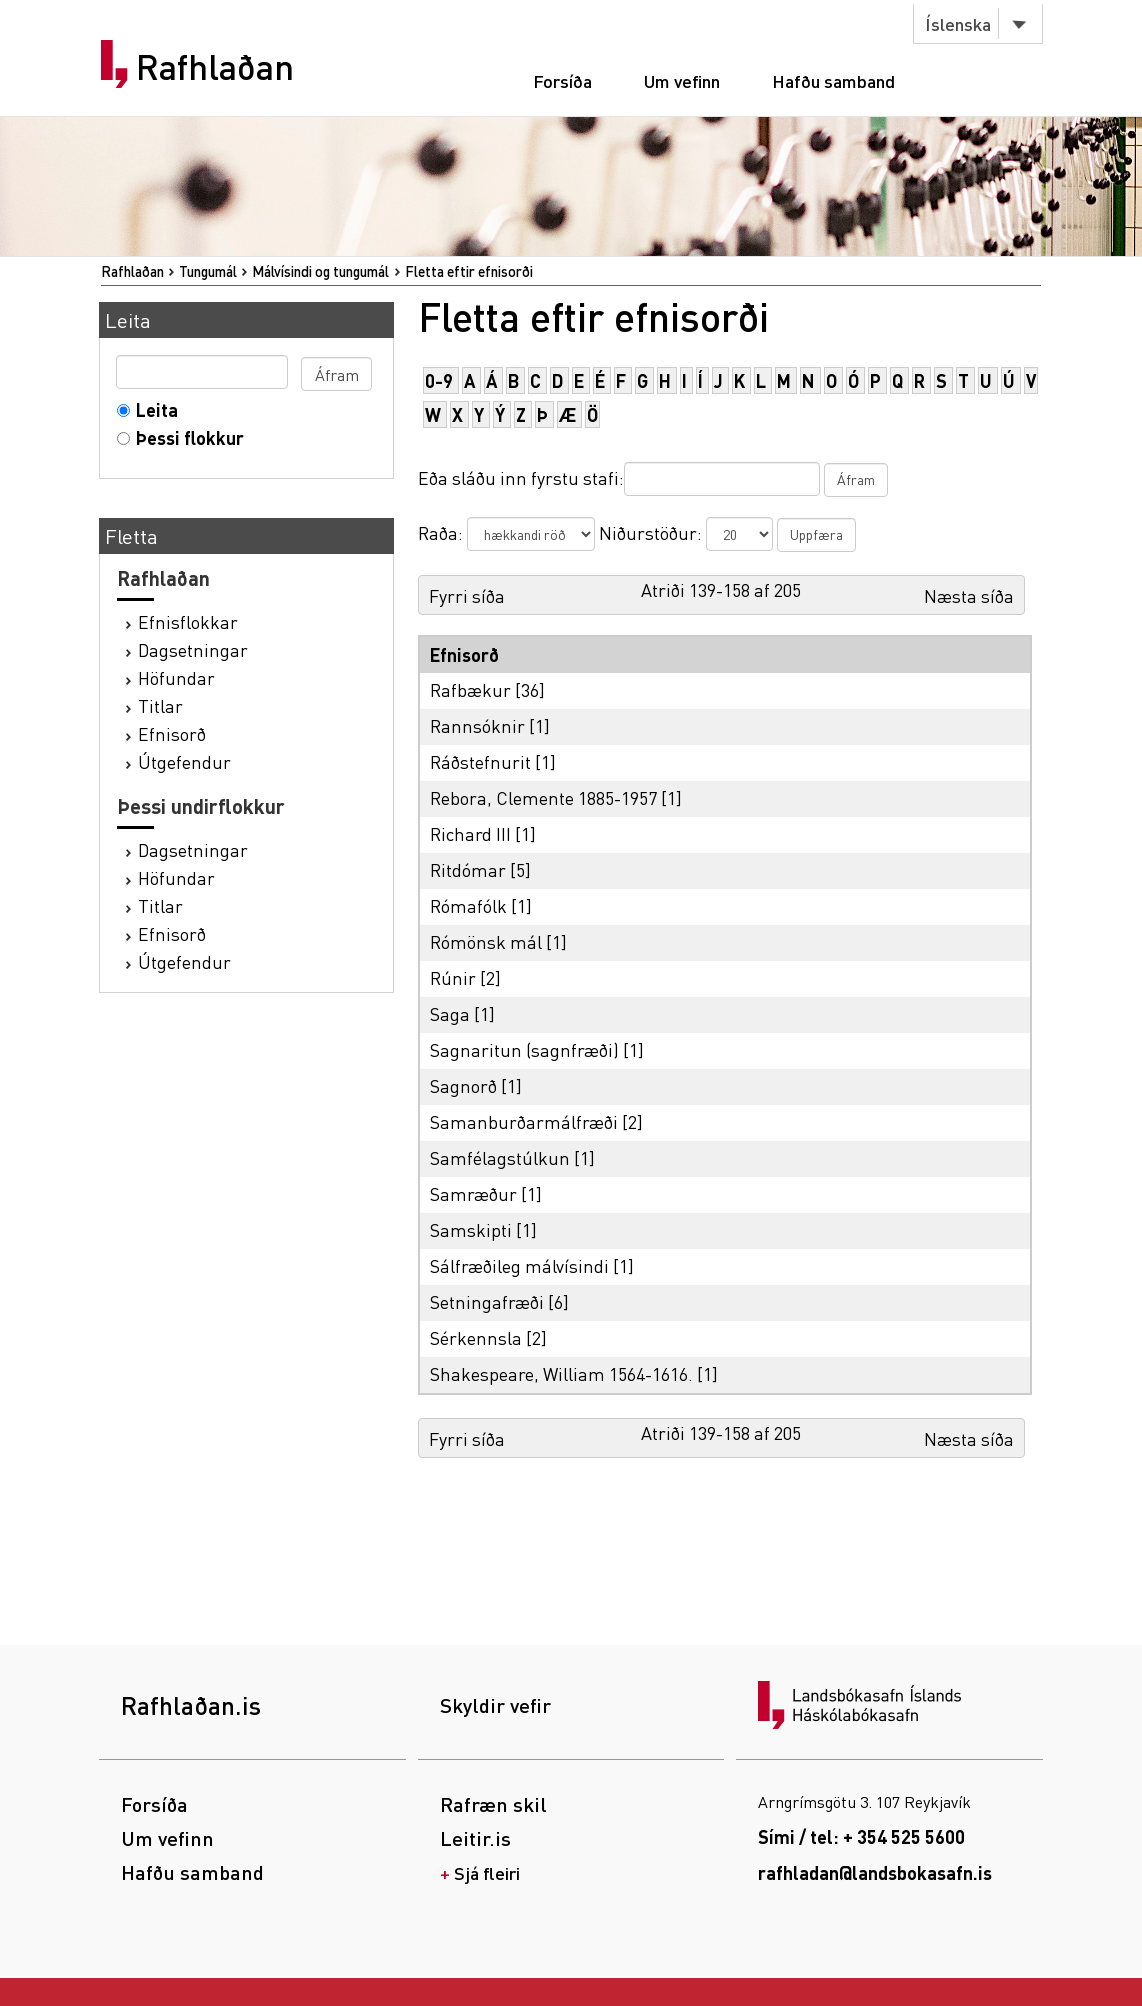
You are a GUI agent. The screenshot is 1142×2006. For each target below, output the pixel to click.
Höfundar (176, 677)
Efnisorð (172, 733)
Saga (450, 1013)
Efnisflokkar (188, 621)
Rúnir (453, 977)
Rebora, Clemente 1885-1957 (543, 797)
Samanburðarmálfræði (524, 1121)
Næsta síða (969, 595)
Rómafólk (468, 905)
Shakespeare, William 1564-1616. (561, 1373)
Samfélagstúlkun (500, 1157)
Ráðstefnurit (480, 761)
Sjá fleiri (487, 1872)
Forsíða (562, 80)
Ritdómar (468, 869)
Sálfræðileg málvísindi (519, 1265)
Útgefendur (184, 761)
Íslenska (958, 23)
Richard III (470, 833)
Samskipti (471, 1229)
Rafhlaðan (215, 67)
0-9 (439, 380)
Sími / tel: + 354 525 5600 (861, 1836)
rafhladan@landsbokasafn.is (875, 1872)
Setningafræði (487, 1301)
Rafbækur (470, 689)
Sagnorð (463, 1085)
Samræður (473, 1193)
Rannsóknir (477, 725)
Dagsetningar (193, 649)
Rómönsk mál (486, 941)
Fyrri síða (467, 595)
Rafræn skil (493, 1804)
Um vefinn (682, 80)
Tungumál (208, 271)
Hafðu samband (833, 80)
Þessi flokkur (185, 437)
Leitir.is (475, 1838)
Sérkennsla (476, 1337)
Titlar (160, 705)
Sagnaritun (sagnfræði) (524, 1049)
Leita (152, 409)
